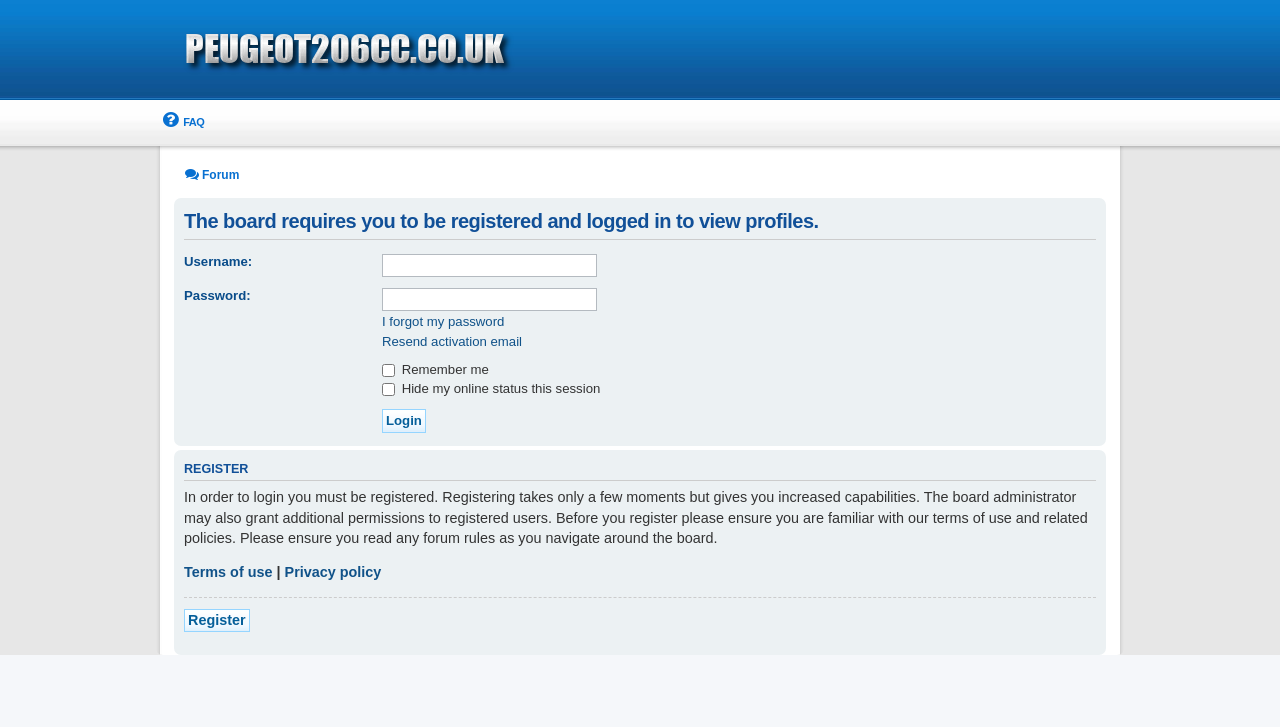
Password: (217, 295)
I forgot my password (443, 321)
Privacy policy (333, 572)
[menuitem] (182, 122)
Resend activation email (452, 341)
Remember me (435, 369)
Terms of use (228, 572)
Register (217, 620)
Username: (218, 261)
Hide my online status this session (491, 388)
